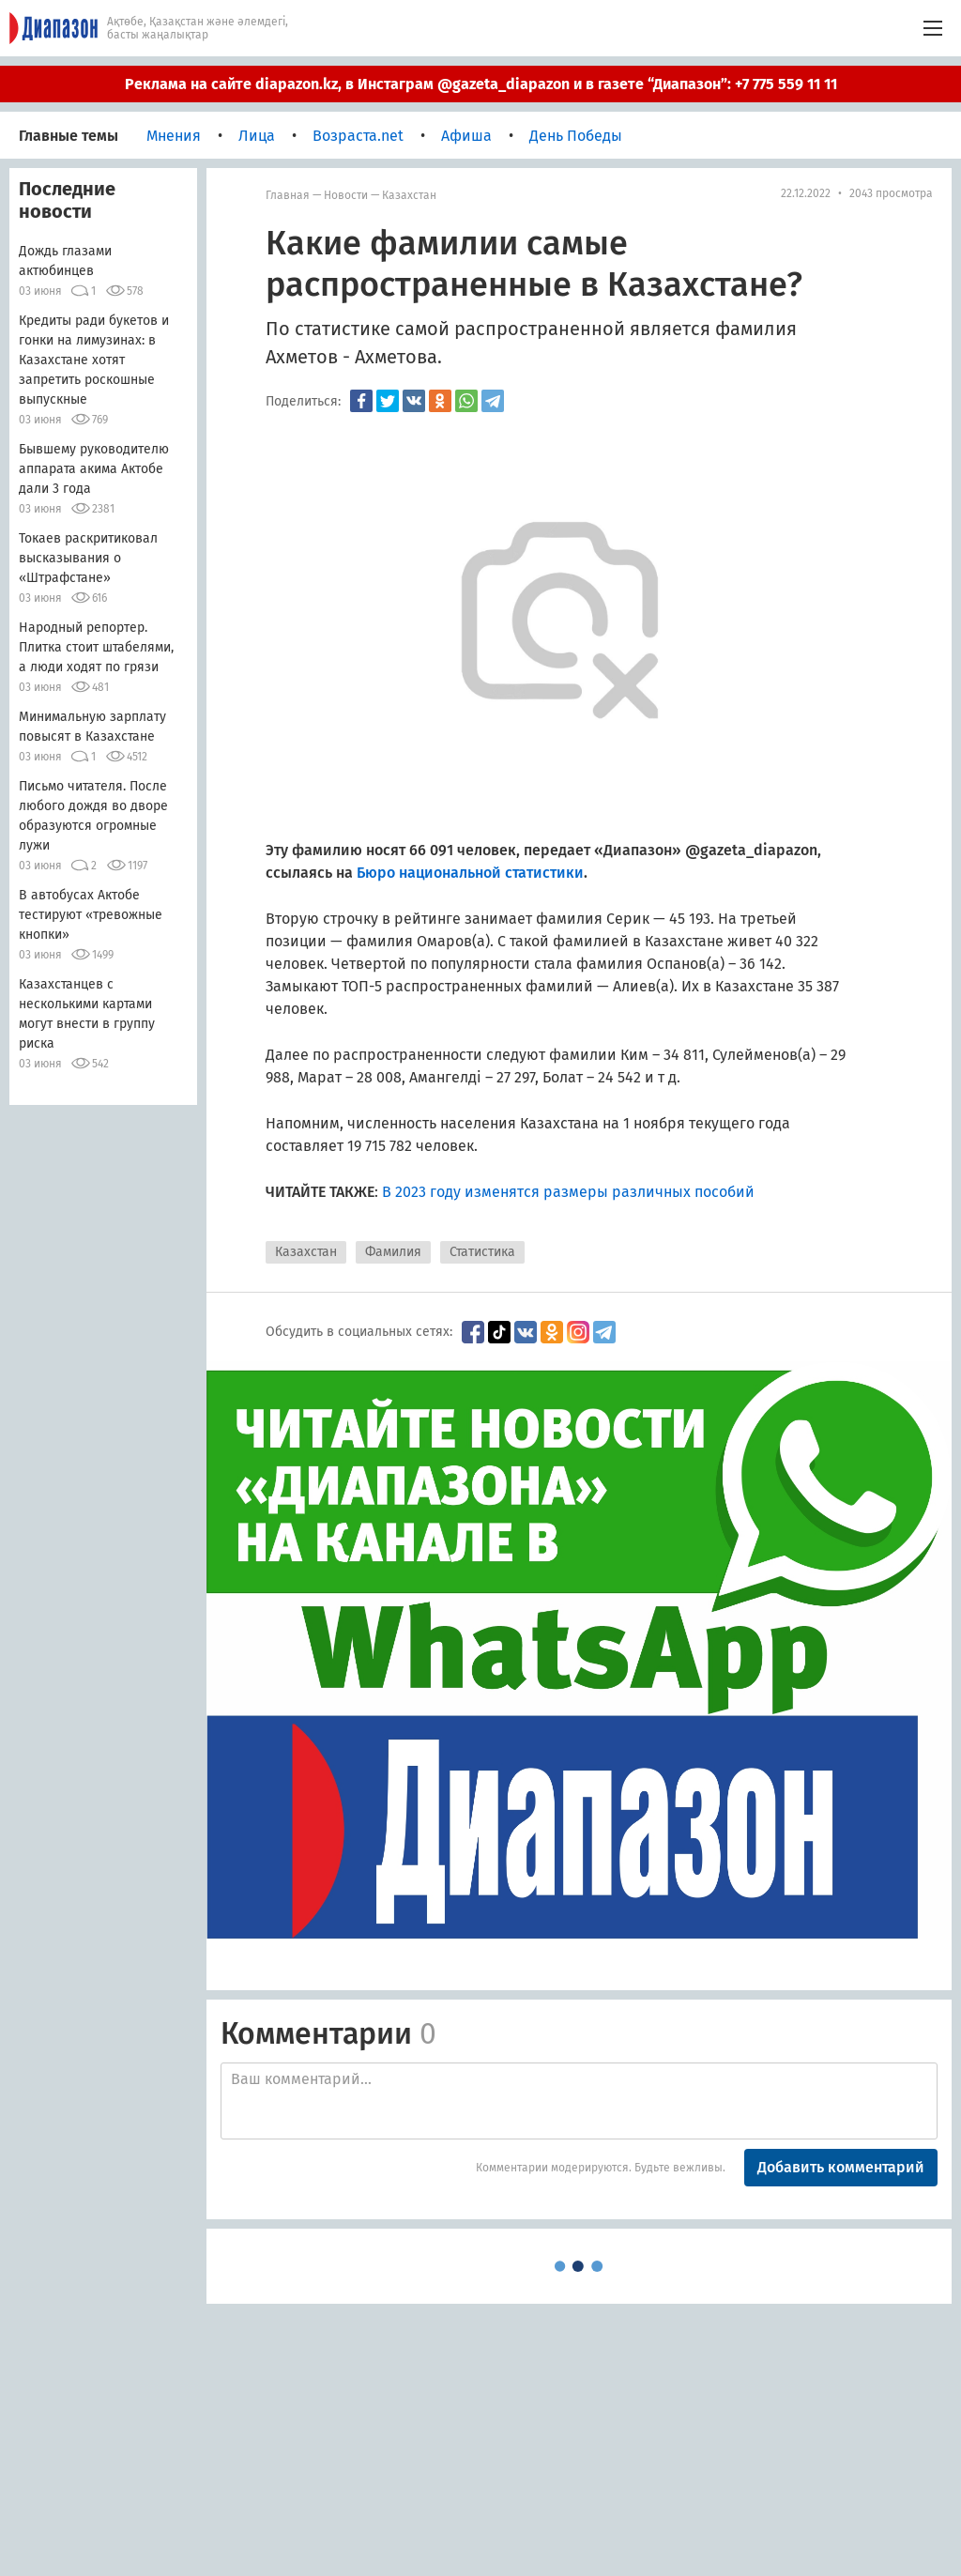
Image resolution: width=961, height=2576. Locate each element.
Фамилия (393, 1252)
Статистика (482, 1252)
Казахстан (409, 195)
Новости (346, 195)
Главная (288, 195)
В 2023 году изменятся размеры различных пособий (568, 1192)
